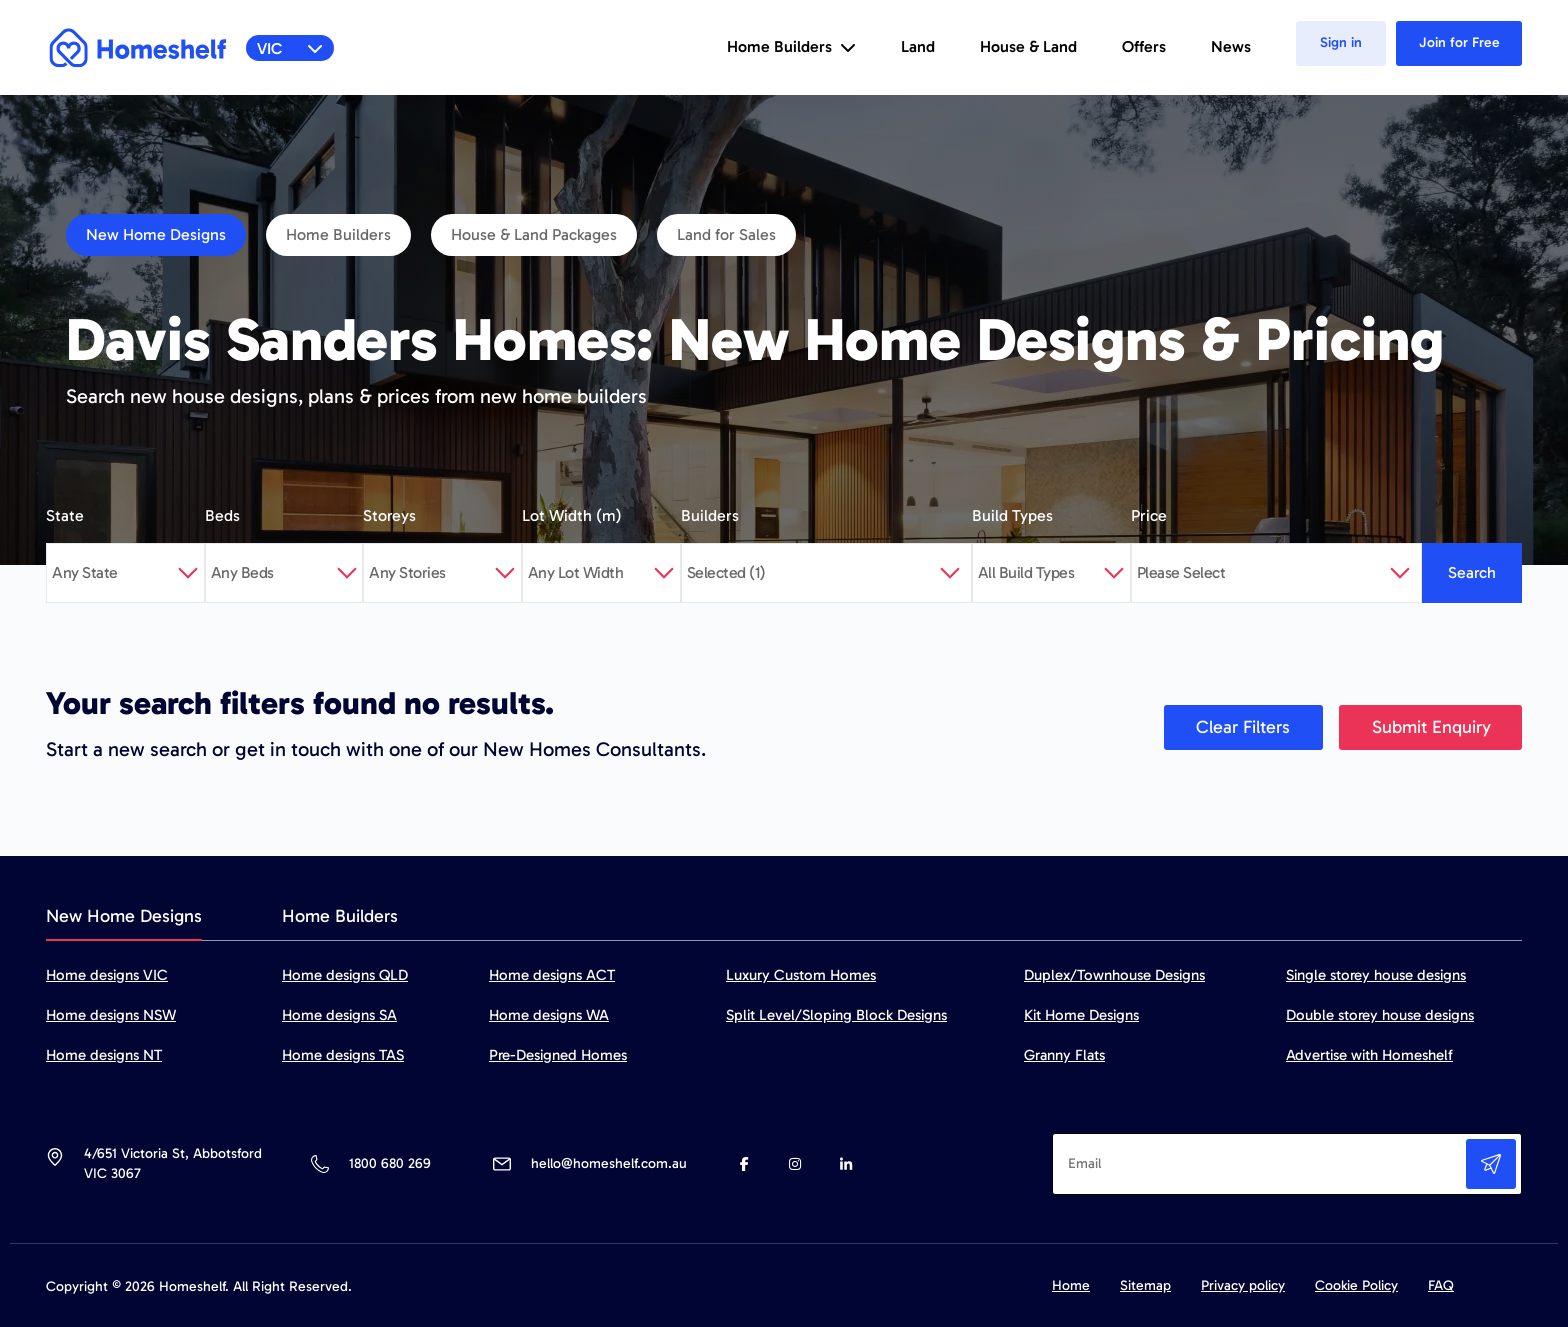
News (1231, 46)
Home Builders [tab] (340, 916)
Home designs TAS (343, 1055)
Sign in (1341, 42)
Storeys (389, 515)
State (65, 515)
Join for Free (1459, 42)
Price (1149, 515)
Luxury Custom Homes (801, 975)
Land (918, 46)
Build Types (1012, 515)
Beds (222, 515)
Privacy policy (1243, 1285)
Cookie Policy (1356, 1285)
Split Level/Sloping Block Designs (836, 1015)
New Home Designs (156, 234)
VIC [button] (290, 48)
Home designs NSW (111, 1015)
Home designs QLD (345, 975)
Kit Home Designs (1081, 1015)
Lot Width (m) (572, 515)
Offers (1144, 46)
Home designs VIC (107, 975)
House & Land (1028, 46)
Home (1071, 1285)
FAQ (1441, 1285)
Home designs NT (104, 1055)
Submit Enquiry (1431, 727)
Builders (710, 515)
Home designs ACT (552, 975)
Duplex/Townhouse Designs (1114, 975)
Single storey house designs (1376, 975)
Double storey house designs (1380, 1015)
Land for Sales (726, 234)
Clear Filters (1243, 727)
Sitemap (1145, 1285)
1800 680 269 (389, 1163)
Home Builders (338, 234)
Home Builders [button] (791, 46)
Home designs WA (549, 1015)
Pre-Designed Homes (558, 1055)
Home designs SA (339, 1015)
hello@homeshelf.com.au (609, 1163)
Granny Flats (1064, 1055)
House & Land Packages (534, 234)
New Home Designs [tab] (124, 916)
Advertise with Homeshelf (1369, 1055)
